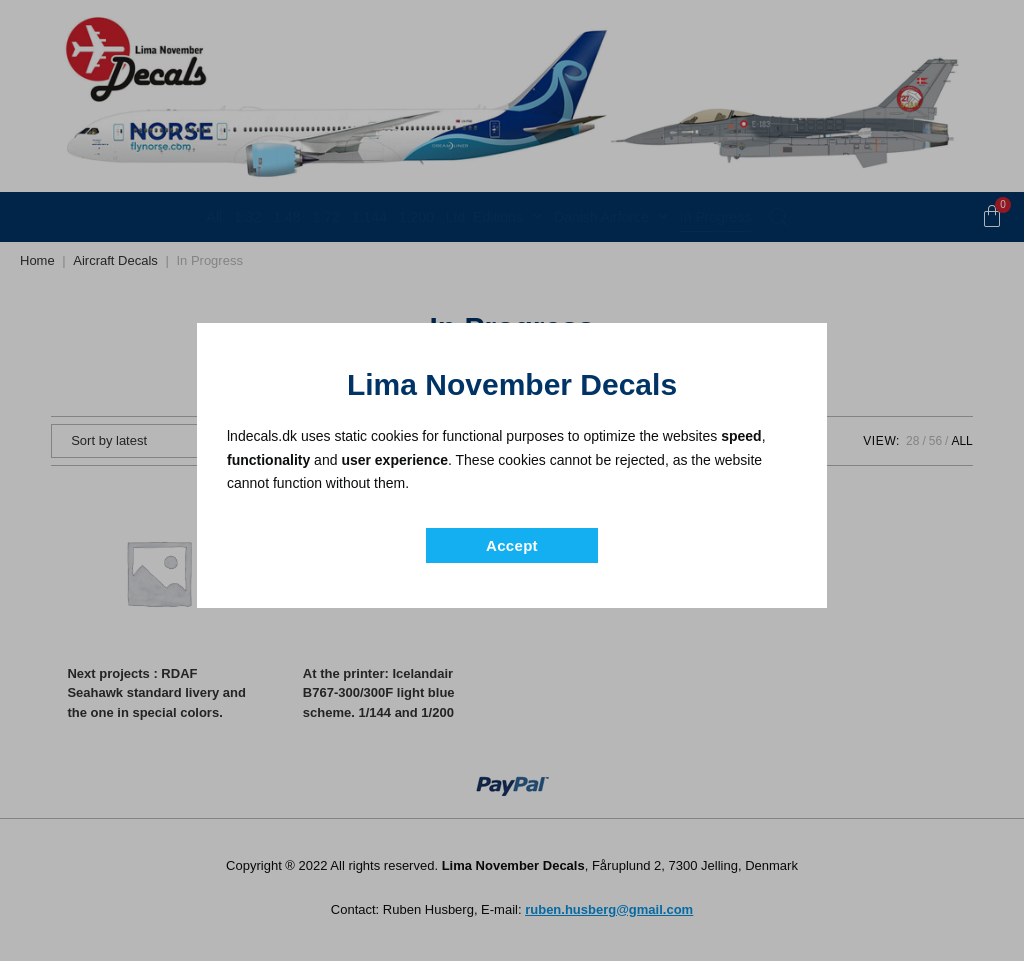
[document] (512, 480)
